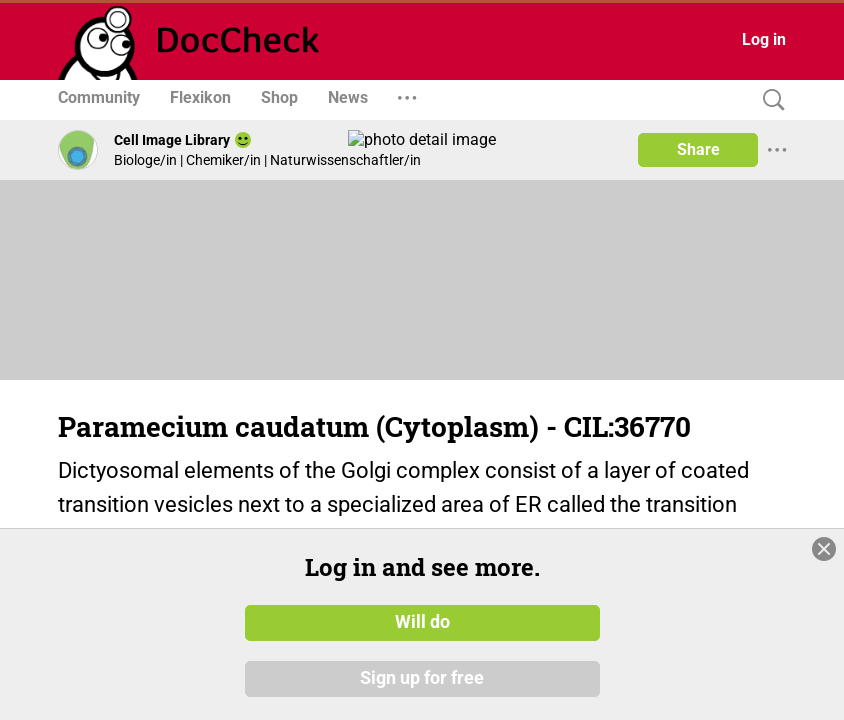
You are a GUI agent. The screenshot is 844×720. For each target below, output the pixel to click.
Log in (764, 39)
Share (698, 149)
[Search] (769, 100)
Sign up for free (422, 679)
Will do (422, 623)
